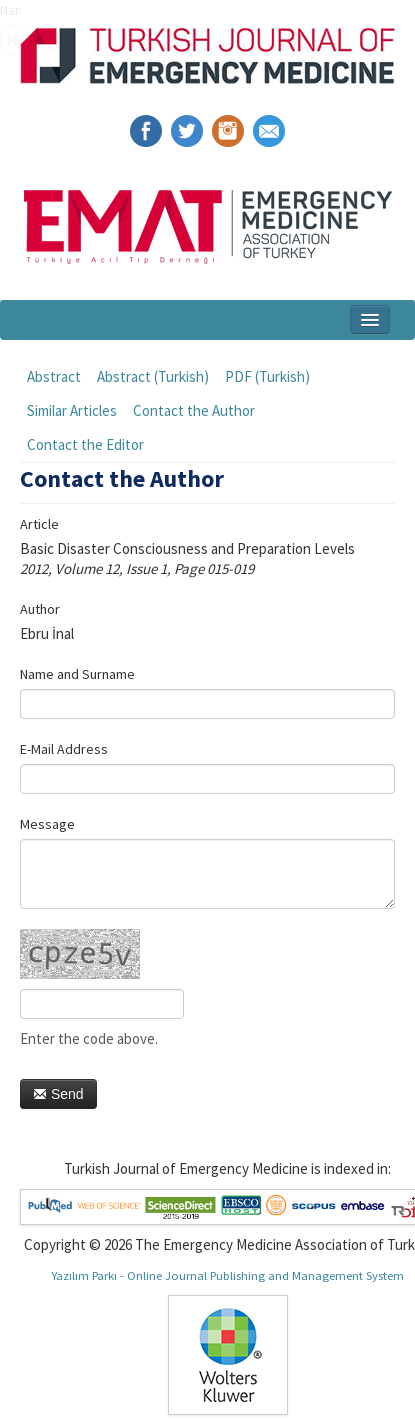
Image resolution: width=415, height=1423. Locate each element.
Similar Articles (72, 410)
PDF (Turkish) (267, 376)
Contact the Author (194, 410)
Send (58, 1094)
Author (40, 609)
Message (47, 824)
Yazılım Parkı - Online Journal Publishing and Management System (227, 1275)
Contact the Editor (85, 444)
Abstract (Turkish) (153, 376)
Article (39, 524)
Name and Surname (77, 674)
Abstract (54, 376)
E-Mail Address (64, 749)
